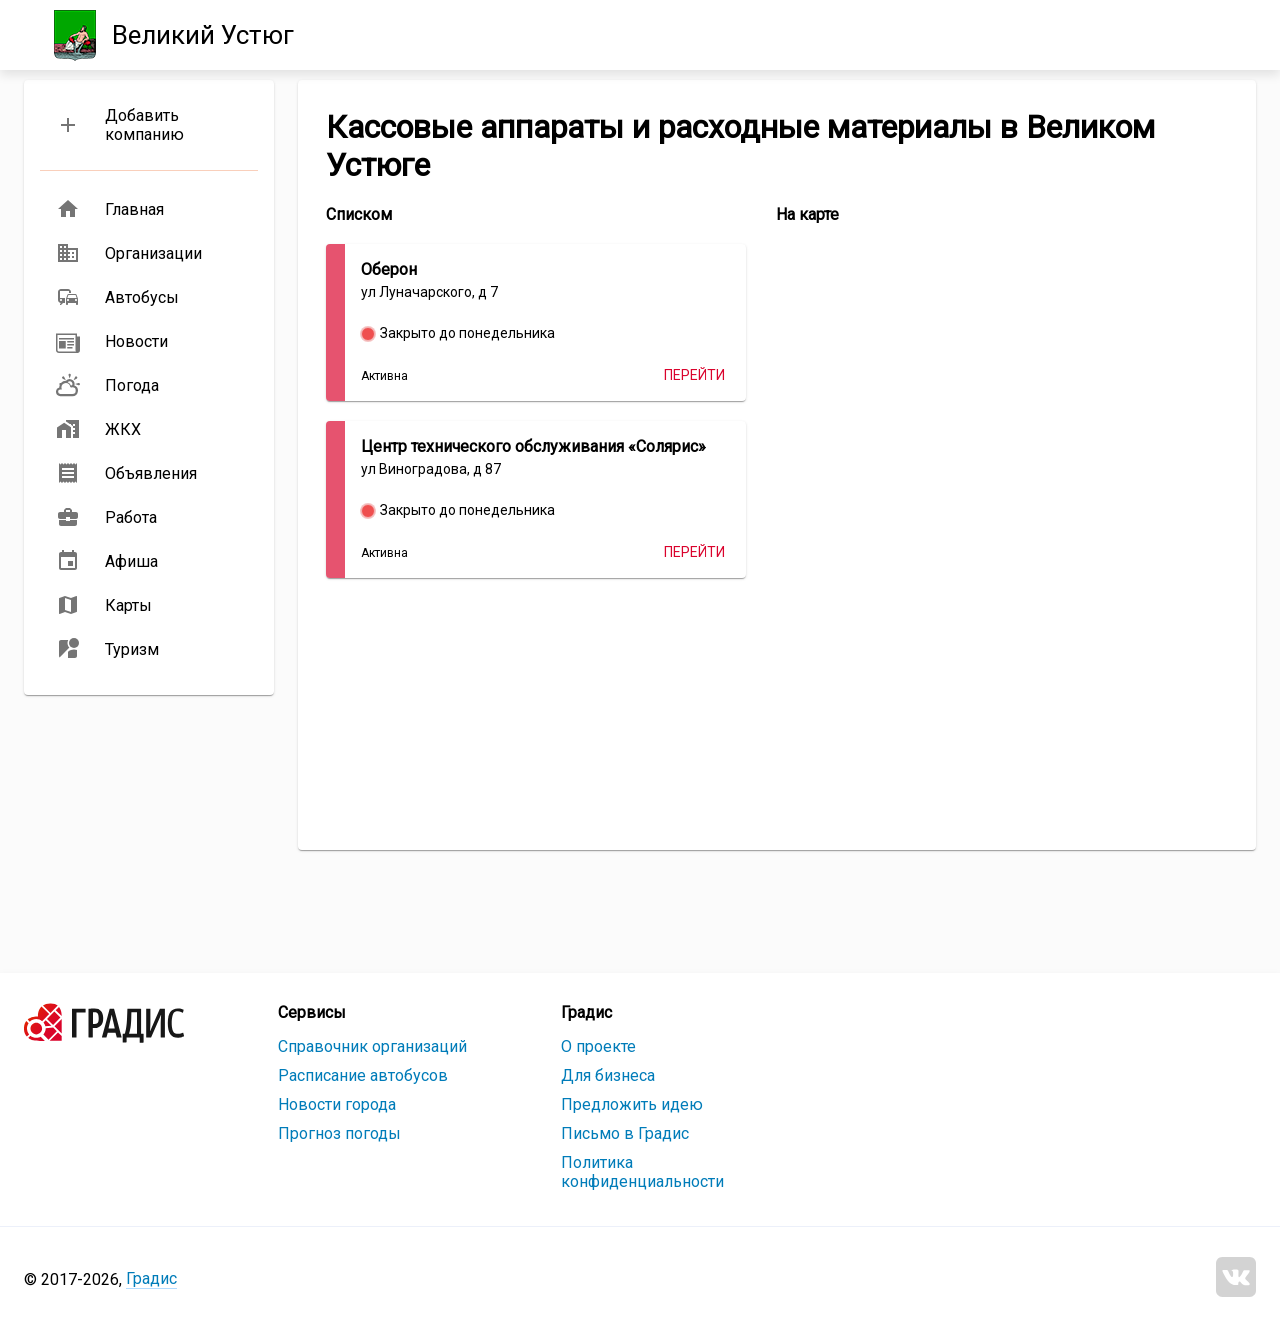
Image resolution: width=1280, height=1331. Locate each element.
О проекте (598, 1046)
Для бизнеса (608, 1075)
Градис (151, 1278)
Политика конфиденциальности (642, 1172)
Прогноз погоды (339, 1133)
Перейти (694, 375)
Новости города (337, 1104)
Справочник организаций (372, 1046)
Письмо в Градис (625, 1133)
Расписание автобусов (363, 1075)
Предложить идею (632, 1104)
